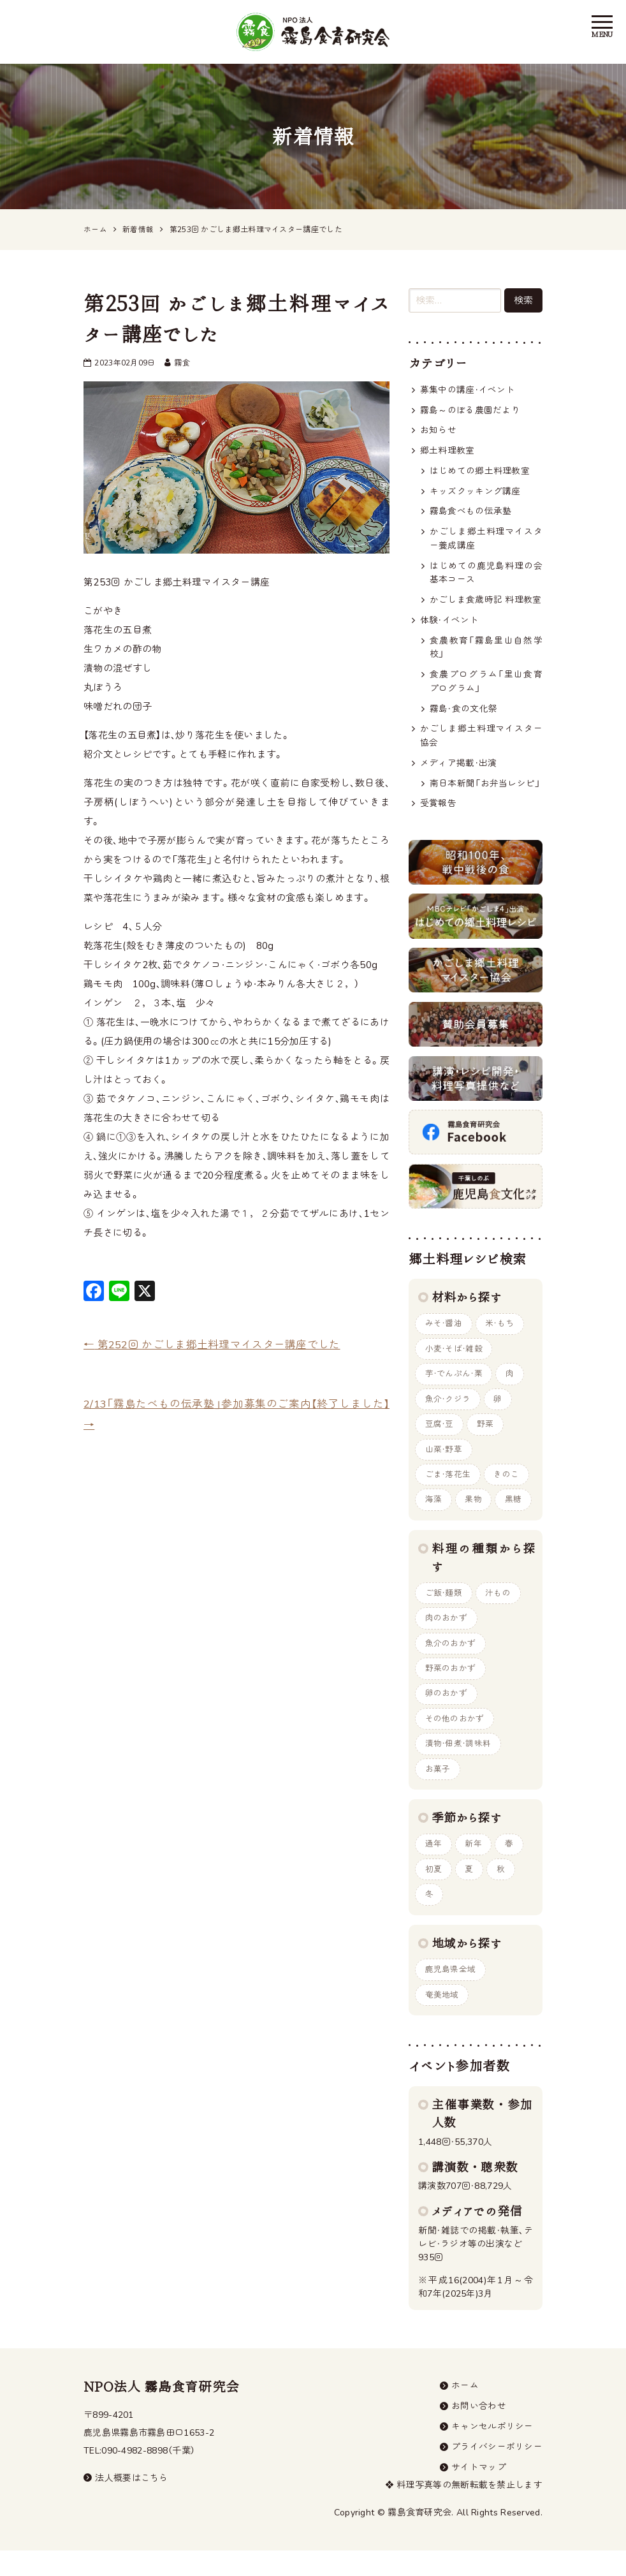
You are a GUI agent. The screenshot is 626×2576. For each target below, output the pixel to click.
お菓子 (438, 1788)
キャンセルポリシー (492, 2451)
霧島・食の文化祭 (463, 715)
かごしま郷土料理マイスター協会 (481, 743)
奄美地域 (442, 2017)
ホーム (465, 2409)
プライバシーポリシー (496, 2472)
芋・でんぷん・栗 (454, 1385)
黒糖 (514, 1514)
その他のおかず (454, 1737)
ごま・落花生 (448, 1488)
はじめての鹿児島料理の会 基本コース (486, 576)
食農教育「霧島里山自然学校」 (486, 653)
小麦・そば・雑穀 (454, 1359)
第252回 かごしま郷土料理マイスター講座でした (212, 1344)
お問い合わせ (478, 2430)
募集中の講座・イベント (467, 390)
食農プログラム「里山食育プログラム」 (486, 687)
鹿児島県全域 (450, 1992)
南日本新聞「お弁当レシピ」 (486, 792)
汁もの (499, 1608)
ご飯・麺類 (444, 1608)
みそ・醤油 (444, 1333)
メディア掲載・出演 (458, 771)
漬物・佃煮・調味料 (458, 1763)
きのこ (507, 1488)
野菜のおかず (450, 1685)
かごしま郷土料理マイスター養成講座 (486, 541)
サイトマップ (478, 2493)
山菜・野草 (444, 1462)
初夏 (433, 1890)
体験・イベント (449, 625)
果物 (474, 1514)
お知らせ (438, 431)
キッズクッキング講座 (475, 493)
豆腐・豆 (439, 1437)
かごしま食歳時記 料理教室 (486, 604)
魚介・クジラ (448, 1411)
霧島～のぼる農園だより (470, 410)
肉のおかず (446, 1634)
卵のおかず (446, 1711)
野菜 (486, 1437)
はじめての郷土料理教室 (480, 472)
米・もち (500, 1333)
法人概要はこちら (126, 2502)
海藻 (433, 1514)
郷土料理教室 (447, 452)
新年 (474, 1864)
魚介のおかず (450, 1659)
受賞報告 (438, 812)
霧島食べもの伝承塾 (471, 514)
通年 (433, 1864)
